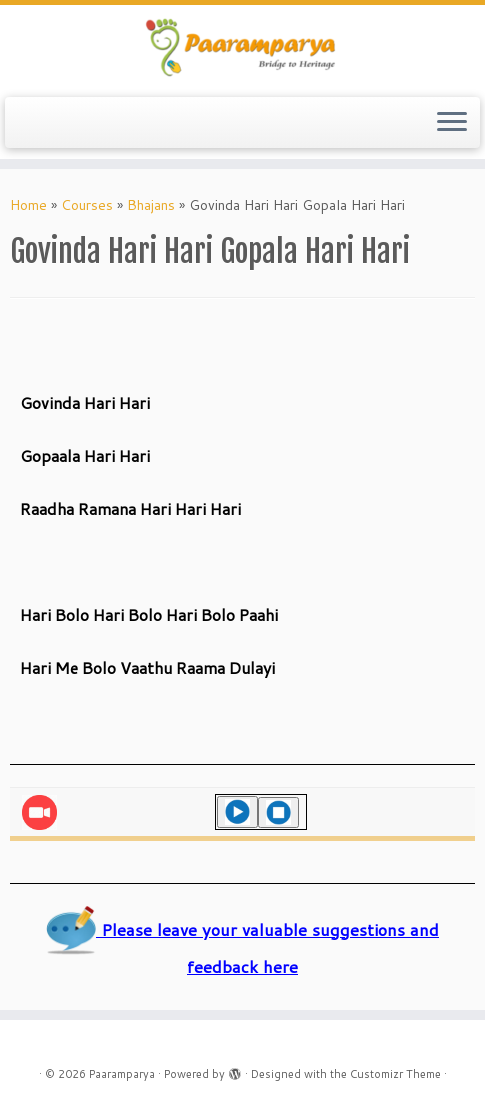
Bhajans (151, 205)
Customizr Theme (395, 1074)
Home (28, 205)
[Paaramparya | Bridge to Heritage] (242, 48)
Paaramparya (122, 1074)
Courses (87, 205)
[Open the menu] (452, 123)
